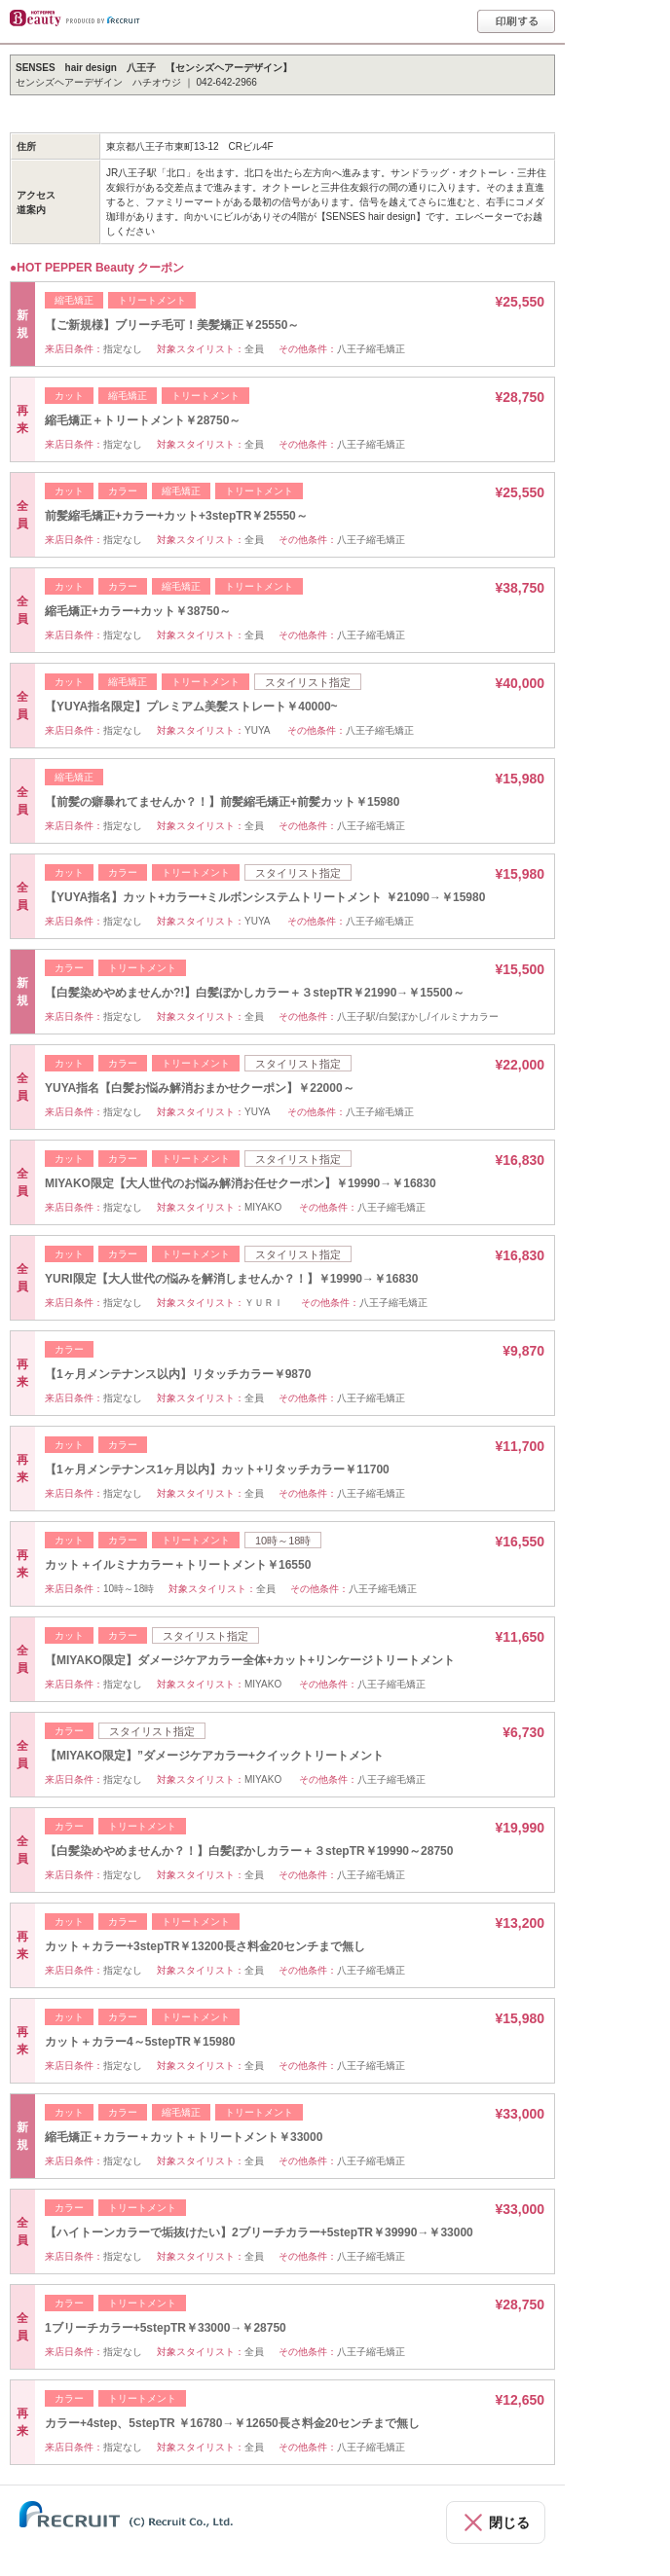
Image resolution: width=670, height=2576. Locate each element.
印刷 (516, 21)
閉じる (509, 2522)
